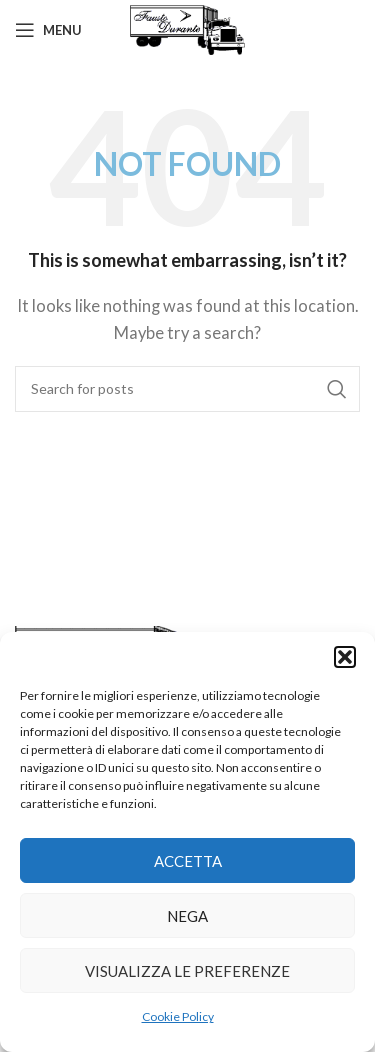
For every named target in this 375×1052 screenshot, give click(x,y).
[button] (345, 657)
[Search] (187, 389)
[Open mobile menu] (48, 30)
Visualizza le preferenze (187, 971)
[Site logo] (187, 28)
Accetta (188, 861)
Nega (187, 916)
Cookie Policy (178, 1016)
